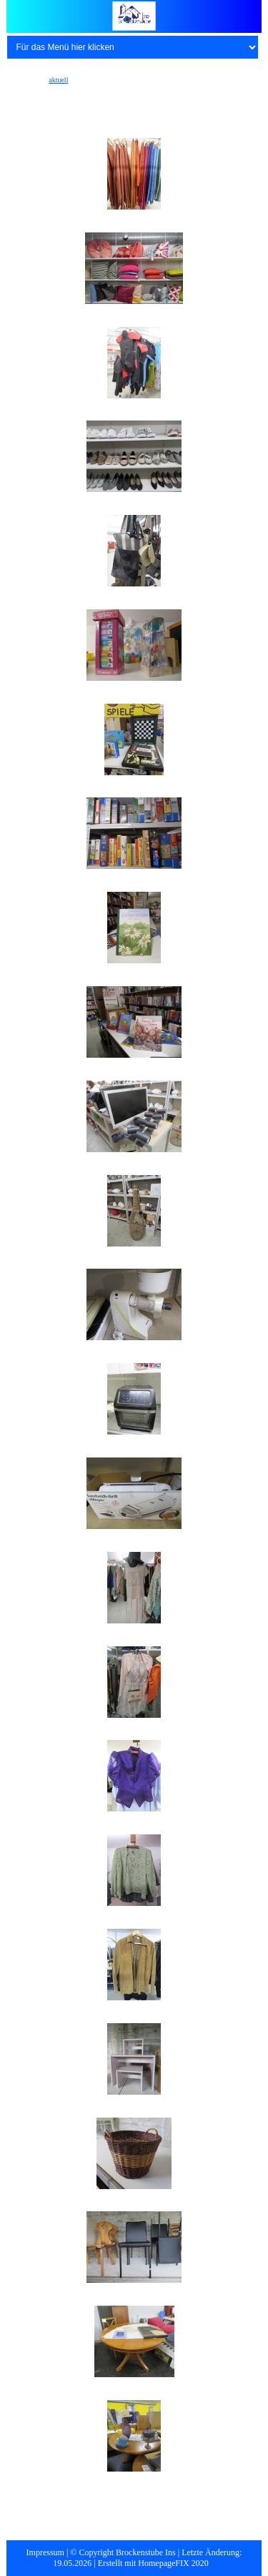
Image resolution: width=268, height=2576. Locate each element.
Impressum (45, 2552)
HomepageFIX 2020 (173, 2563)
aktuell (58, 80)
